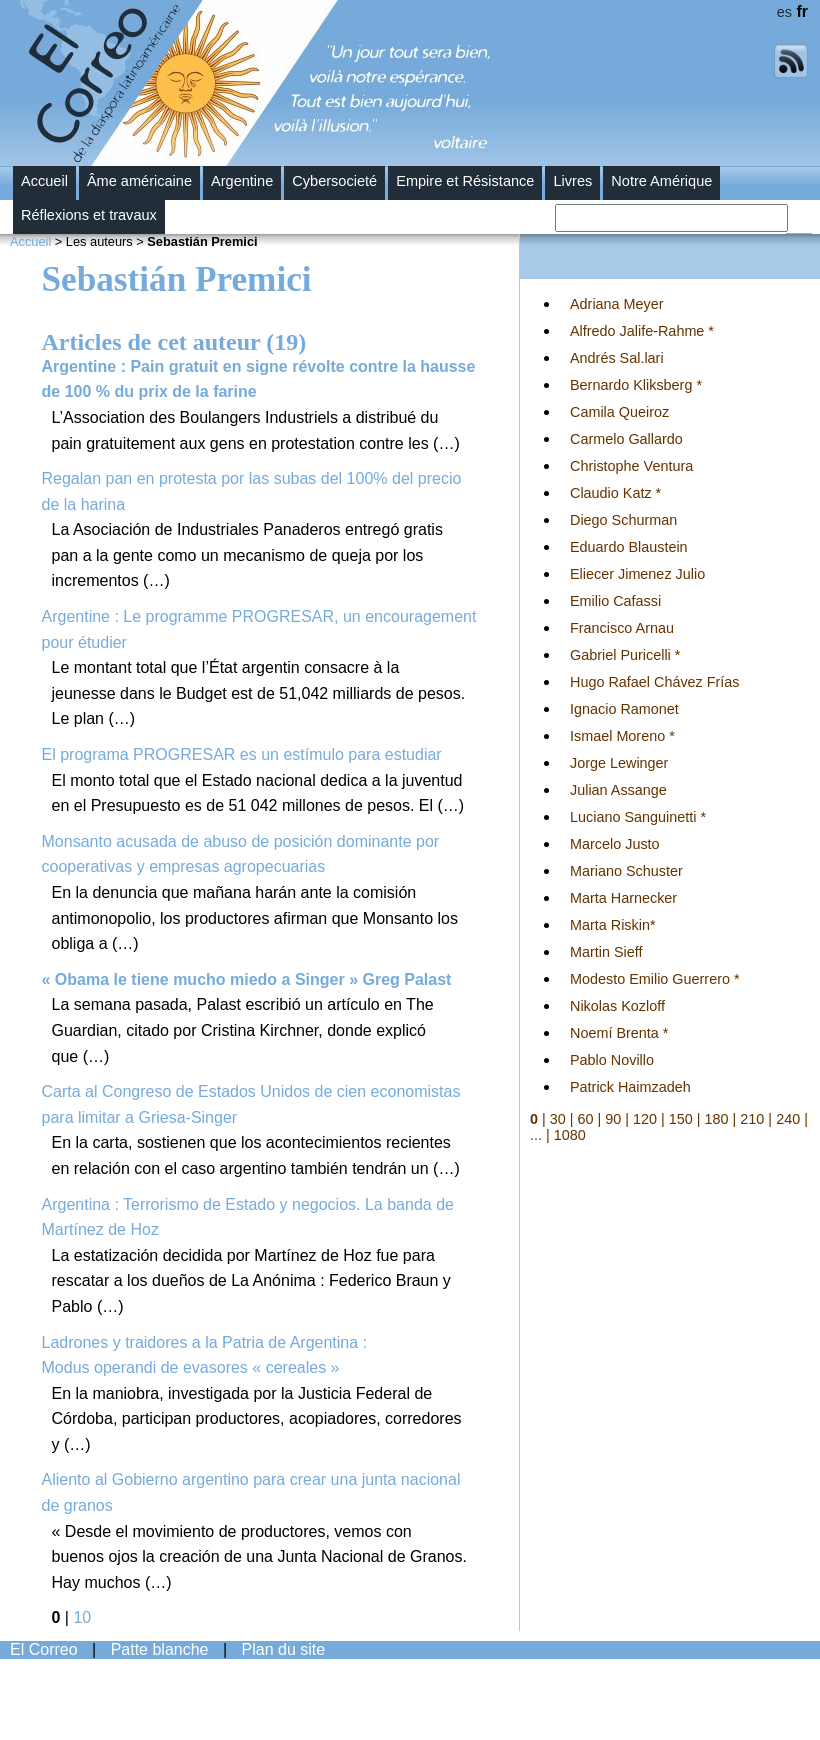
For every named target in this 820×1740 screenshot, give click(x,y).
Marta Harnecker (623, 898)
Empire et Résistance (465, 181)
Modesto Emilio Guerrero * (655, 979)
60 (586, 1119)
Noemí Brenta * (619, 1033)
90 (613, 1119)
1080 (570, 1135)
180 (717, 1119)
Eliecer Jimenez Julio (637, 574)
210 (752, 1119)
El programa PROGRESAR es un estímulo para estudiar (242, 754)
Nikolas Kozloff (617, 1006)
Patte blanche (160, 1649)
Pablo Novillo (612, 1060)
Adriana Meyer (617, 304)
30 (558, 1119)
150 (681, 1119)
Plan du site (284, 1649)
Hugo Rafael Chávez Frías (655, 682)
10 (82, 1617)
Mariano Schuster (626, 871)
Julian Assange (618, 790)
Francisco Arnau (622, 628)
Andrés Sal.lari (617, 358)
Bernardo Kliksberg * (636, 385)
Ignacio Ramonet (624, 709)
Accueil (44, 181)
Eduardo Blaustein (629, 547)
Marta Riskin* (613, 925)
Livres (572, 181)
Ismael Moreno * (622, 736)
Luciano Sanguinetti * (638, 817)
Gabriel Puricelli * (625, 655)
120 (645, 1119)
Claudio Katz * (615, 493)
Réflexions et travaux (89, 215)
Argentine (242, 181)
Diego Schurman (623, 520)
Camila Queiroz (619, 412)
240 (788, 1119)
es (784, 12)
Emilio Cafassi (615, 601)
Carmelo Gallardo (626, 439)
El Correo (44, 1649)
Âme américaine (139, 181)
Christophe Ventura (631, 466)
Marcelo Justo (615, 844)
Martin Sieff (606, 952)
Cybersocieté (334, 181)
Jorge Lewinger (619, 763)
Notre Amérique (661, 181)
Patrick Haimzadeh (630, 1087)
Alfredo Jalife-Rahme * (642, 331)
